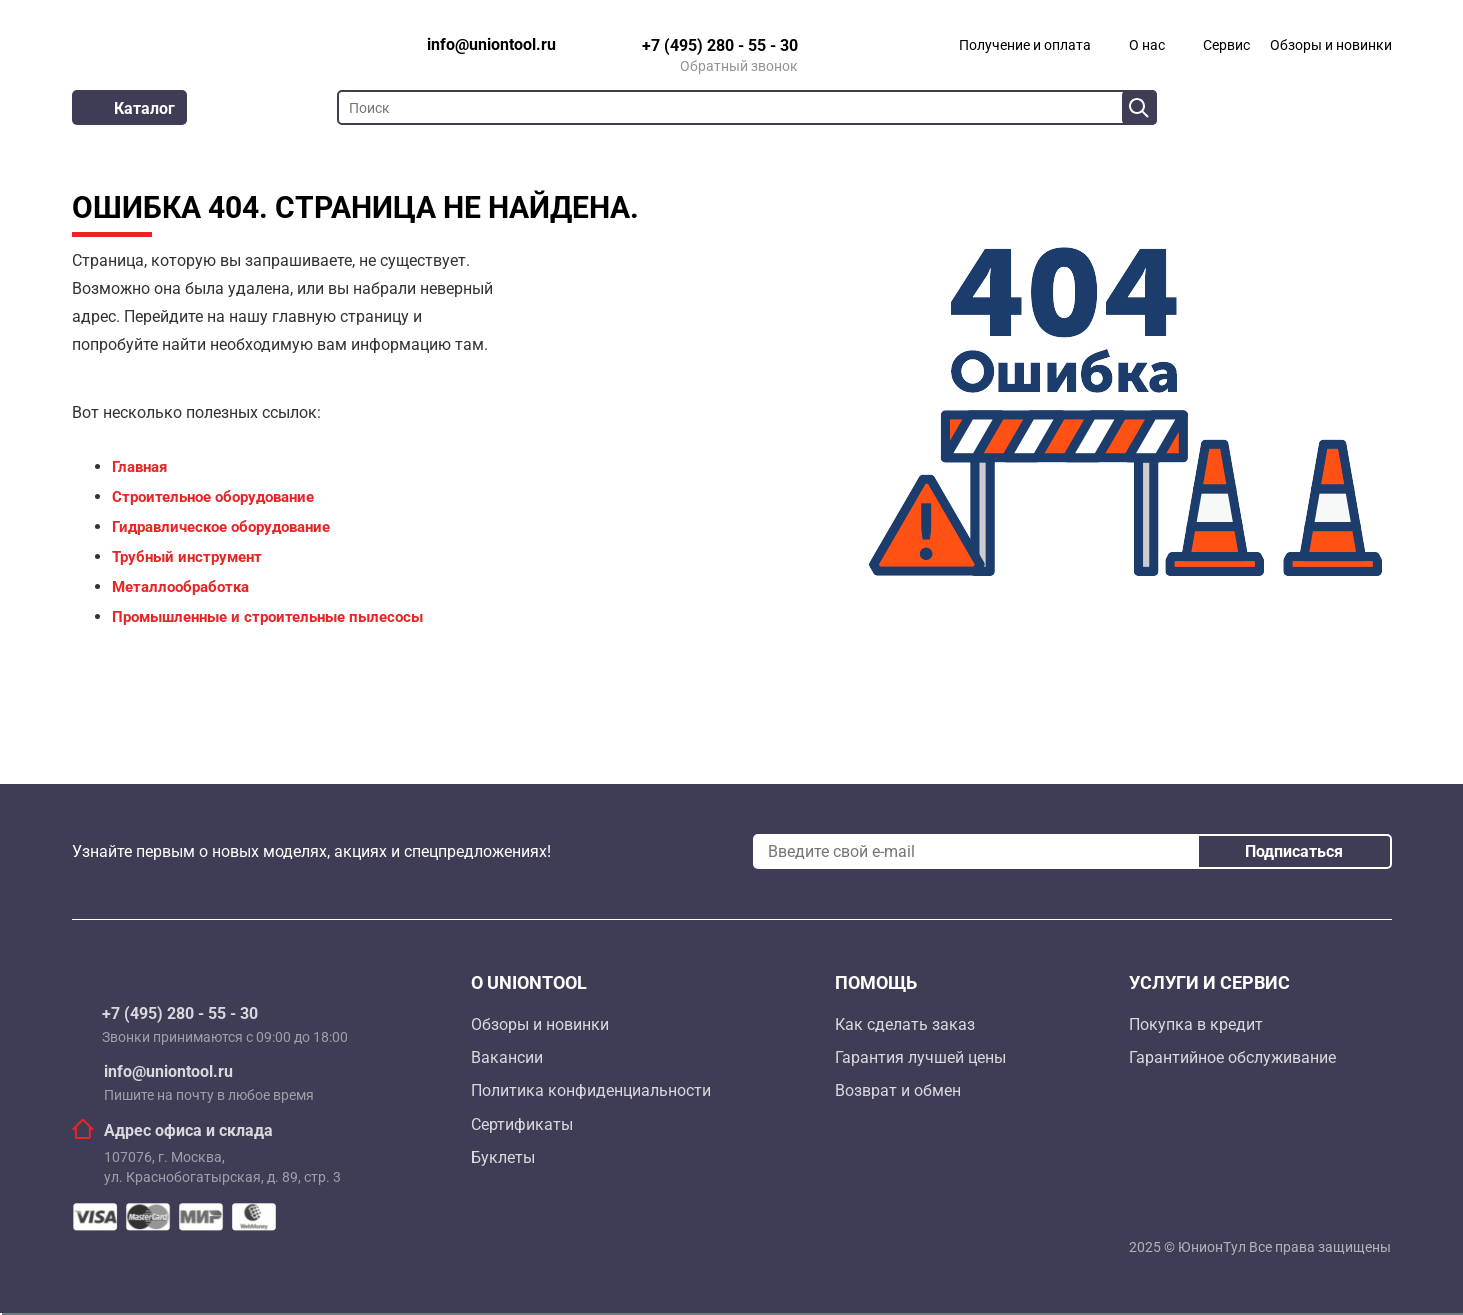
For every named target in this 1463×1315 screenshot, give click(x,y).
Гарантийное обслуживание (1232, 1057)
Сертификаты (522, 1124)
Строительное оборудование (213, 497)
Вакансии (507, 1057)
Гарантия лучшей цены (920, 1057)
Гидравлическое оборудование (221, 527)
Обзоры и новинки (1331, 45)
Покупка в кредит (1196, 1024)
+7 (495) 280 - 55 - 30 (180, 1014)
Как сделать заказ (905, 1024)
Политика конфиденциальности (591, 1090)
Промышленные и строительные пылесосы (267, 617)
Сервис (1226, 45)
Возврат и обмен (898, 1090)
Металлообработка (180, 587)
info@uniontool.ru (168, 1072)
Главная (139, 467)
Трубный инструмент (187, 557)
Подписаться (1294, 851)
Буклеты (503, 1157)
